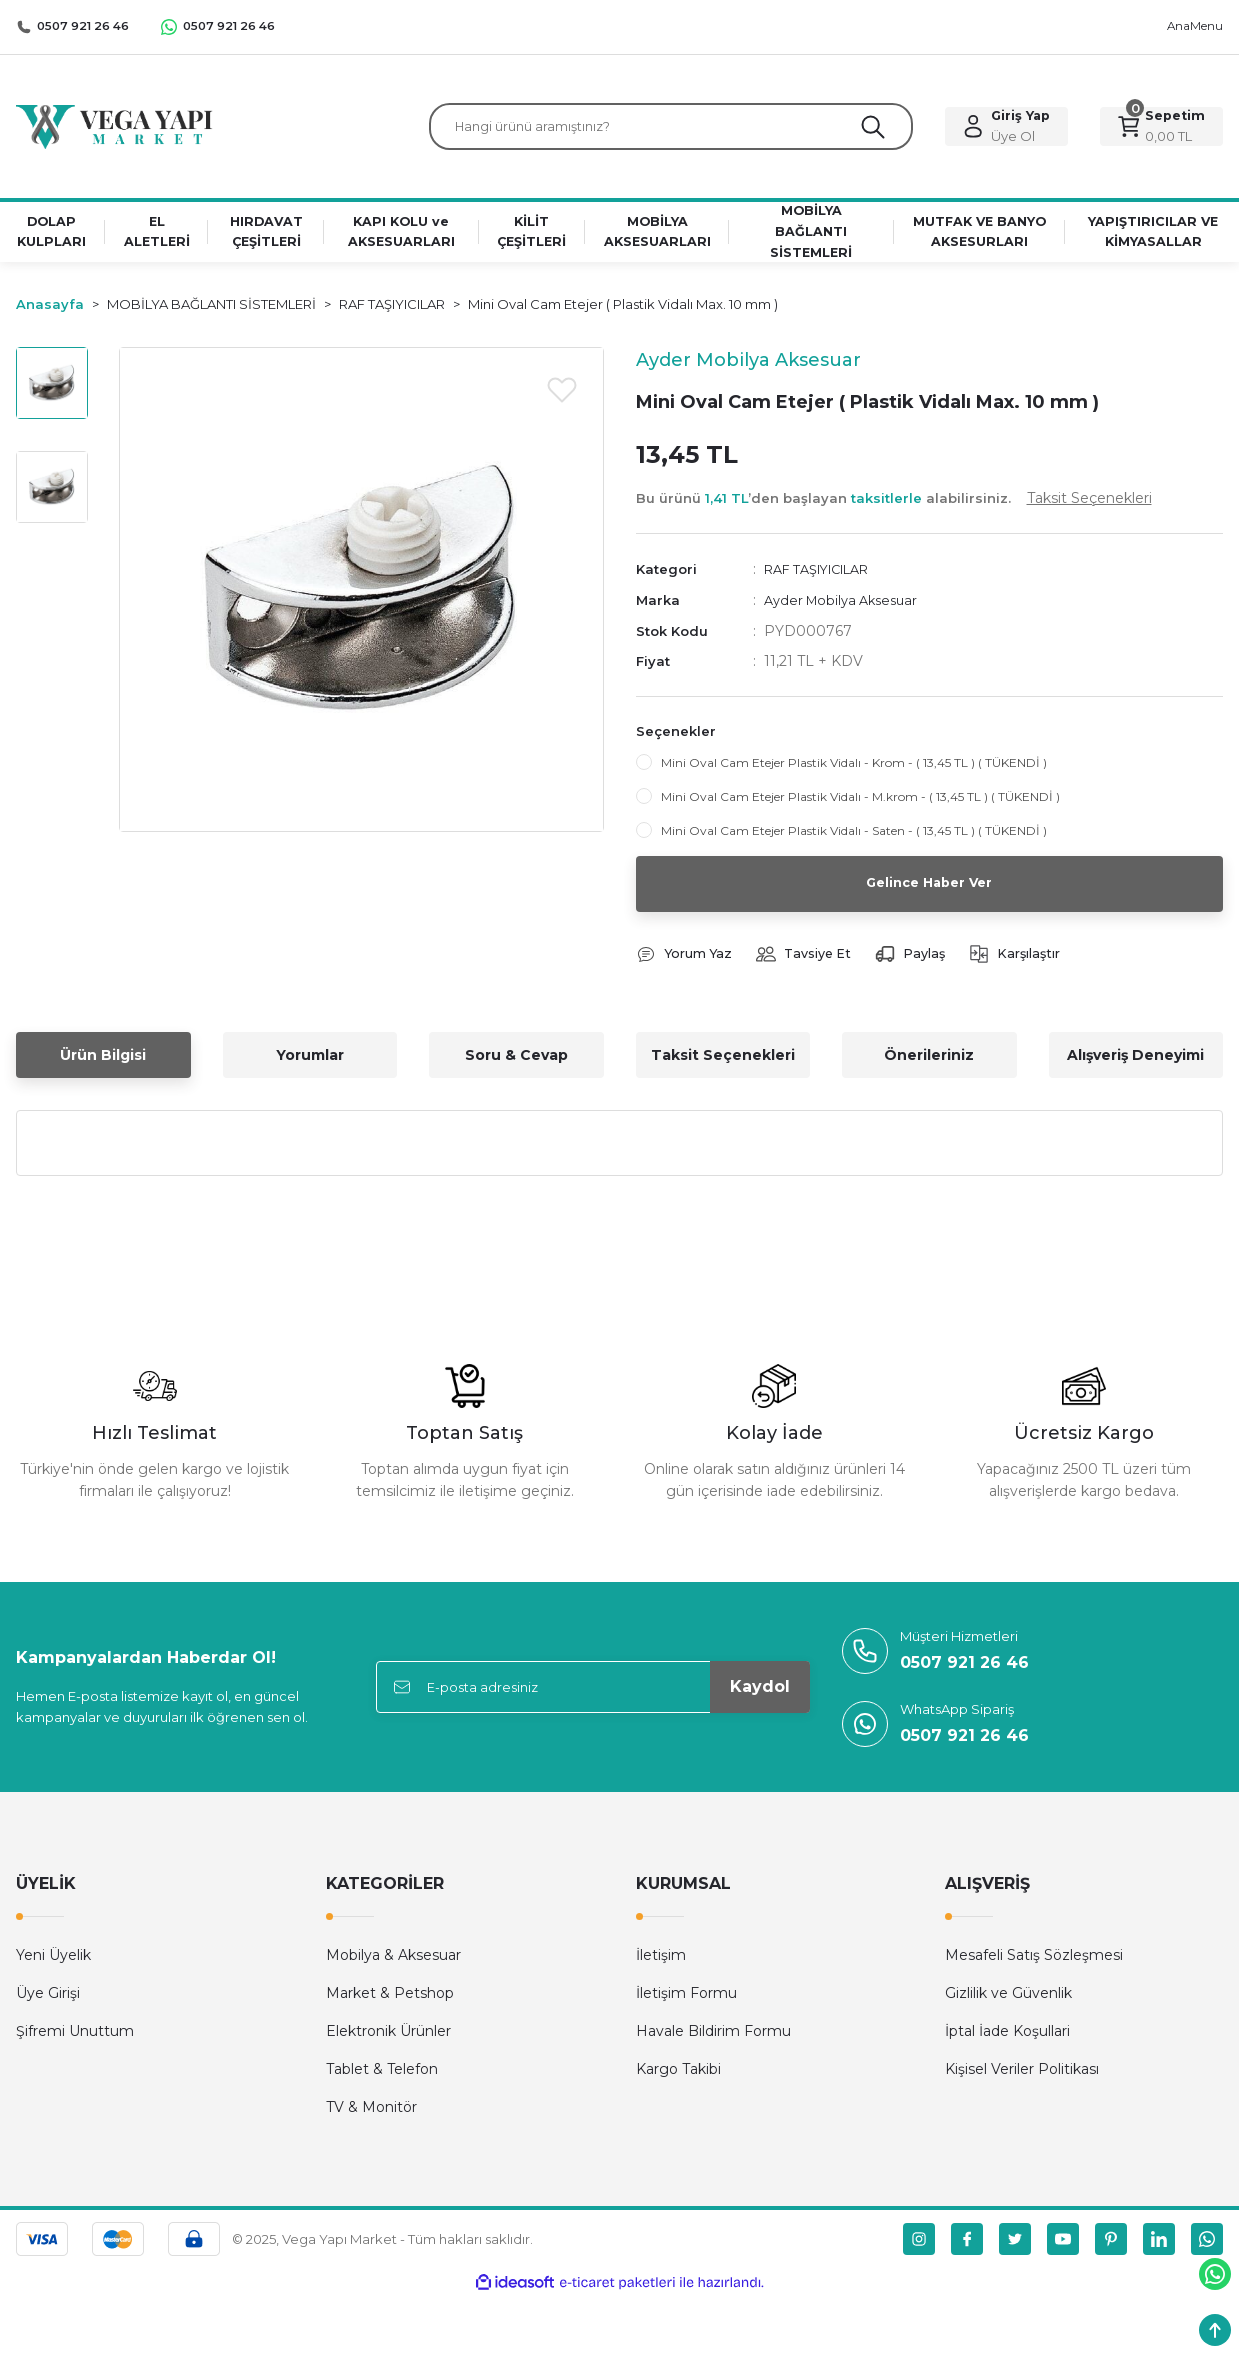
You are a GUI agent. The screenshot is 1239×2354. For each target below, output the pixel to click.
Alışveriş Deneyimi (1135, 1062)
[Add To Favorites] (562, 396)
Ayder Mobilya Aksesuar (847, 606)
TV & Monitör (371, 2114)
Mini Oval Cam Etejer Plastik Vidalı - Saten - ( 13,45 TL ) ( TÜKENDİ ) (854, 835)
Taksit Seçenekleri (723, 1062)
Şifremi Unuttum (75, 2038)
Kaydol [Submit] (760, 1693)
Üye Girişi (48, 2000)
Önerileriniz (929, 1062)
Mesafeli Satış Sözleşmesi (1034, 1962)
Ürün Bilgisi (103, 1062)
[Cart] (1161, 130)
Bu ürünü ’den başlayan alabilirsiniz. (894, 505)
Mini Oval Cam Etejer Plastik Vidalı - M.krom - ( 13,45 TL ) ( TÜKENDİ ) (860, 801)
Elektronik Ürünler (388, 2038)
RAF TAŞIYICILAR (826, 576)
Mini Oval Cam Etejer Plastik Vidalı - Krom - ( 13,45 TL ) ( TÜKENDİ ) (854, 767)
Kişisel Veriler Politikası (1022, 2076)
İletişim (661, 1962)
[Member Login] (1006, 130)
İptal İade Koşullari (1007, 2038)
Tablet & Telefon (382, 2076)
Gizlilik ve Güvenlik (1008, 2000)
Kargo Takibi (678, 2076)
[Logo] (114, 128)
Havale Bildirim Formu (713, 2038)
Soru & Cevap (516, 1062)
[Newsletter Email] (593, 1694)
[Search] (671, 130)
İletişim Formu (686, 2000)
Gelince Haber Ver (929, 889)
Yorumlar (310, 1062)
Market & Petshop (390, 2000)
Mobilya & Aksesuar (393, 1962)
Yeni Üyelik (53, 1962)
